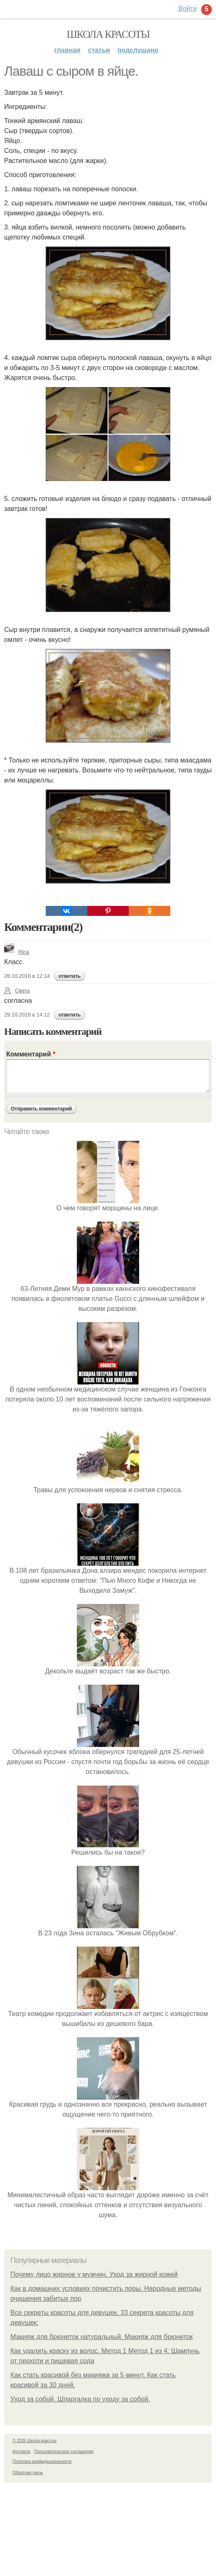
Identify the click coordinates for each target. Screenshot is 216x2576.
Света (16, 990)
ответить (70, 976)
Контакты (21, 2451)
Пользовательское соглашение (64, 2451)
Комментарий (30, 1054)
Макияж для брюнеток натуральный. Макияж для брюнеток (101, 2336)
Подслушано (138, 50)
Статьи (99, 50)
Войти (187, 8)
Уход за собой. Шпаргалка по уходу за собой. (80, 2399)
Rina (16, 952)
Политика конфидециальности (41, 2461)
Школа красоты (108, 34)
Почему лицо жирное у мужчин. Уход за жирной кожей (94, 2274)
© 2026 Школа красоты (34, 2440)
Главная (67, 50)
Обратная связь (27, 2472)
